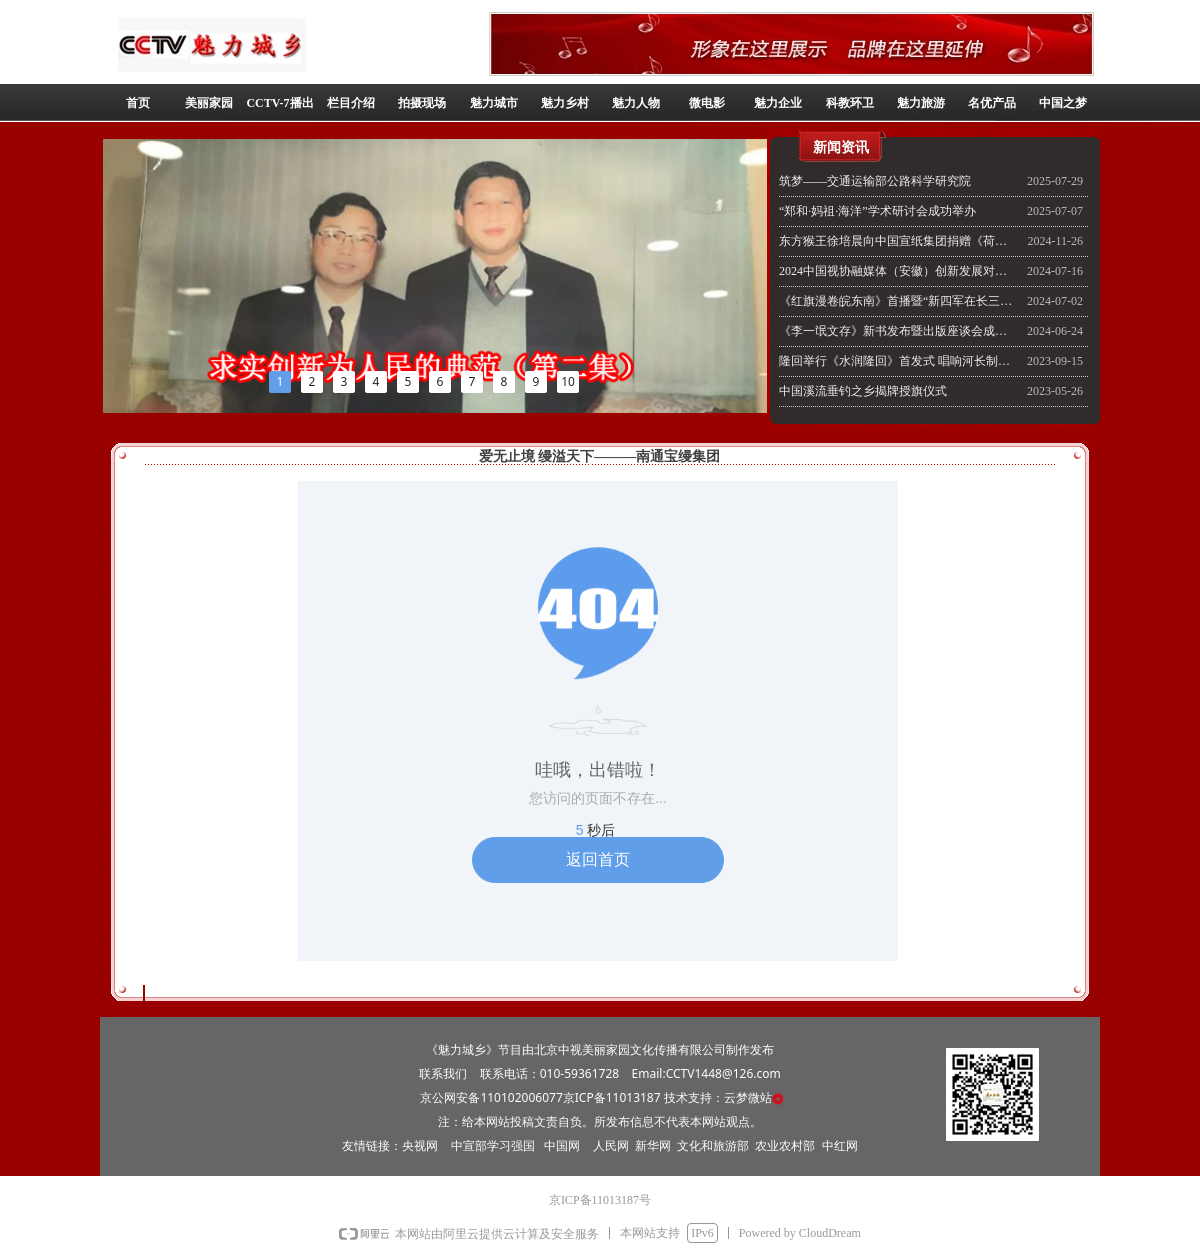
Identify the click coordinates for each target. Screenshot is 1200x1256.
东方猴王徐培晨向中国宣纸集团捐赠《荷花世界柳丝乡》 (898, 241)
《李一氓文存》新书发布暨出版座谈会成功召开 (898, 331)
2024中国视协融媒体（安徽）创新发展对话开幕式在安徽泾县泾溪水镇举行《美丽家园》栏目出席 (898, 271)
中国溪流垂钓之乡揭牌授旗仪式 (863, 391)
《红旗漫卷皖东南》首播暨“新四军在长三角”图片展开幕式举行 (898, 301)
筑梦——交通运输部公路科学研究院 (875, 181)
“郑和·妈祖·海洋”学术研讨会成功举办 (877, 211)
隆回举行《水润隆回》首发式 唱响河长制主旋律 (898, 361)
